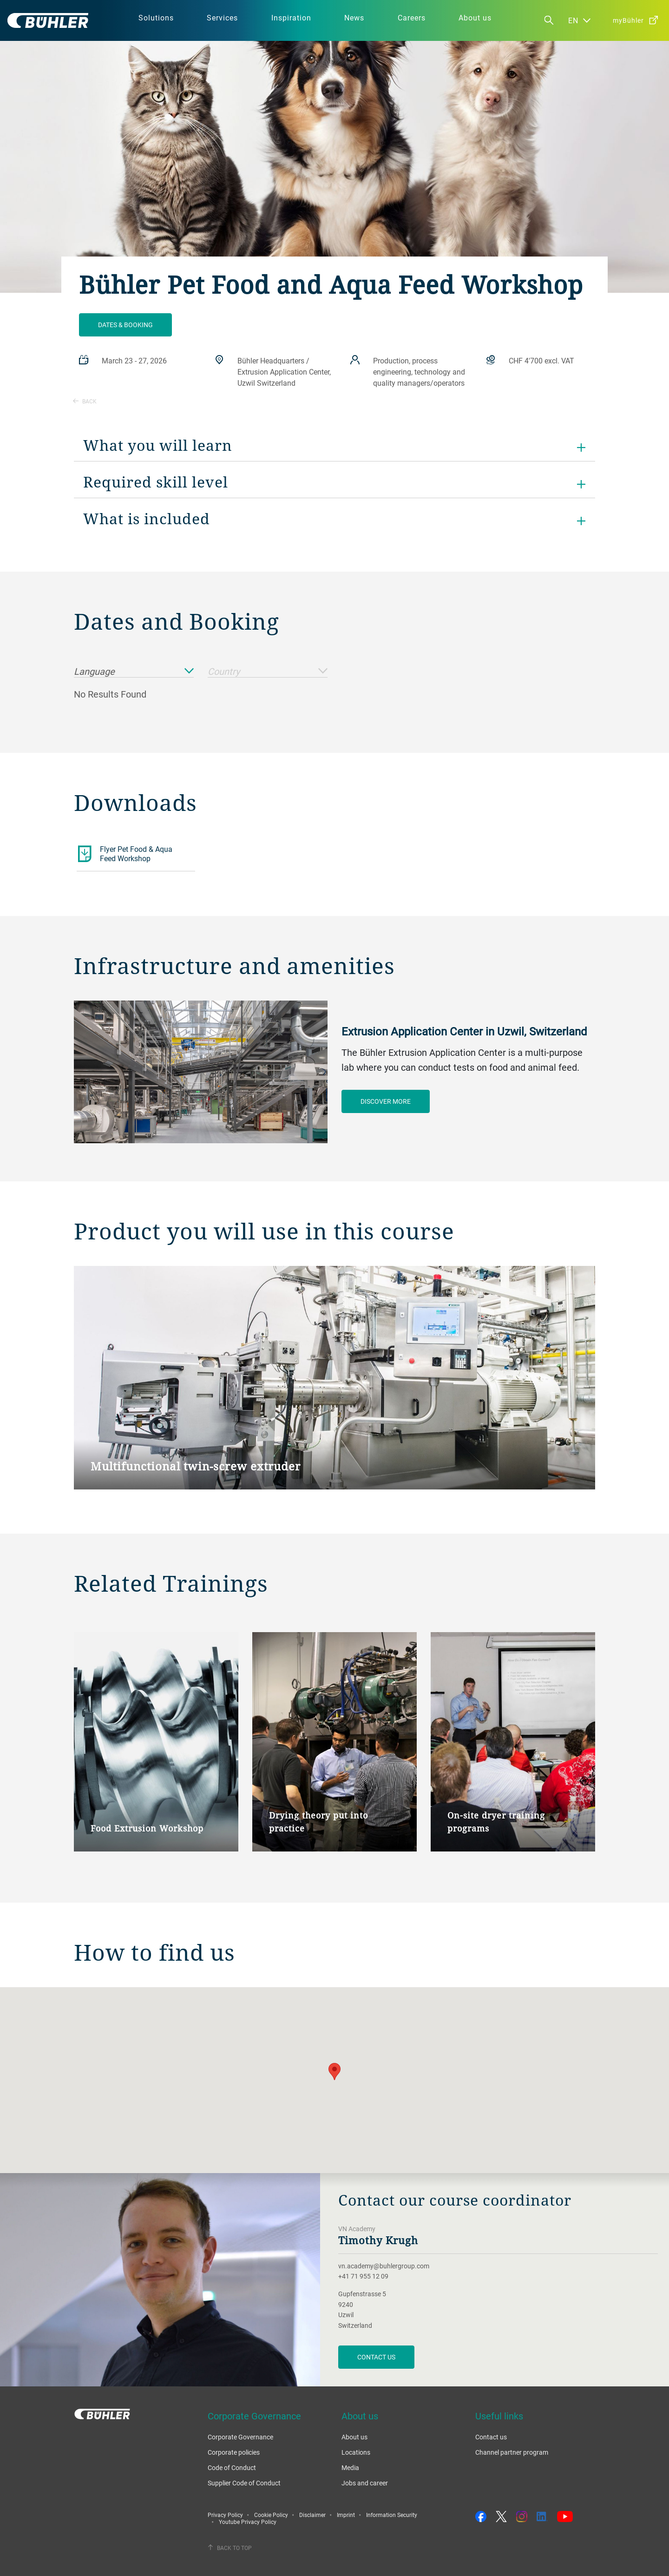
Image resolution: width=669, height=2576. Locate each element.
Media (350, 2467)
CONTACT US (376, 2356)
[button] (334, 2071)
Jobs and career (364, 2482)
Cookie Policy (271, 2514)
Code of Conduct (232, 2467)
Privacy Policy (225, 2514)
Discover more (386, 1101)
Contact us (491, 2436)
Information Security (391, 2514)
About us (354, 2436)
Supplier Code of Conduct (244, 2482)
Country (268, 672)
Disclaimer (312, 2514)
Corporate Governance (240, 2436)
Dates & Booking (125, 324)
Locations (355, 2452)
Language (134, 672)
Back (85, 401)
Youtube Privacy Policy (247, 2521)
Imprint (346, 2514)
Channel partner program (511, 2452)
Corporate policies (234, 2452)
